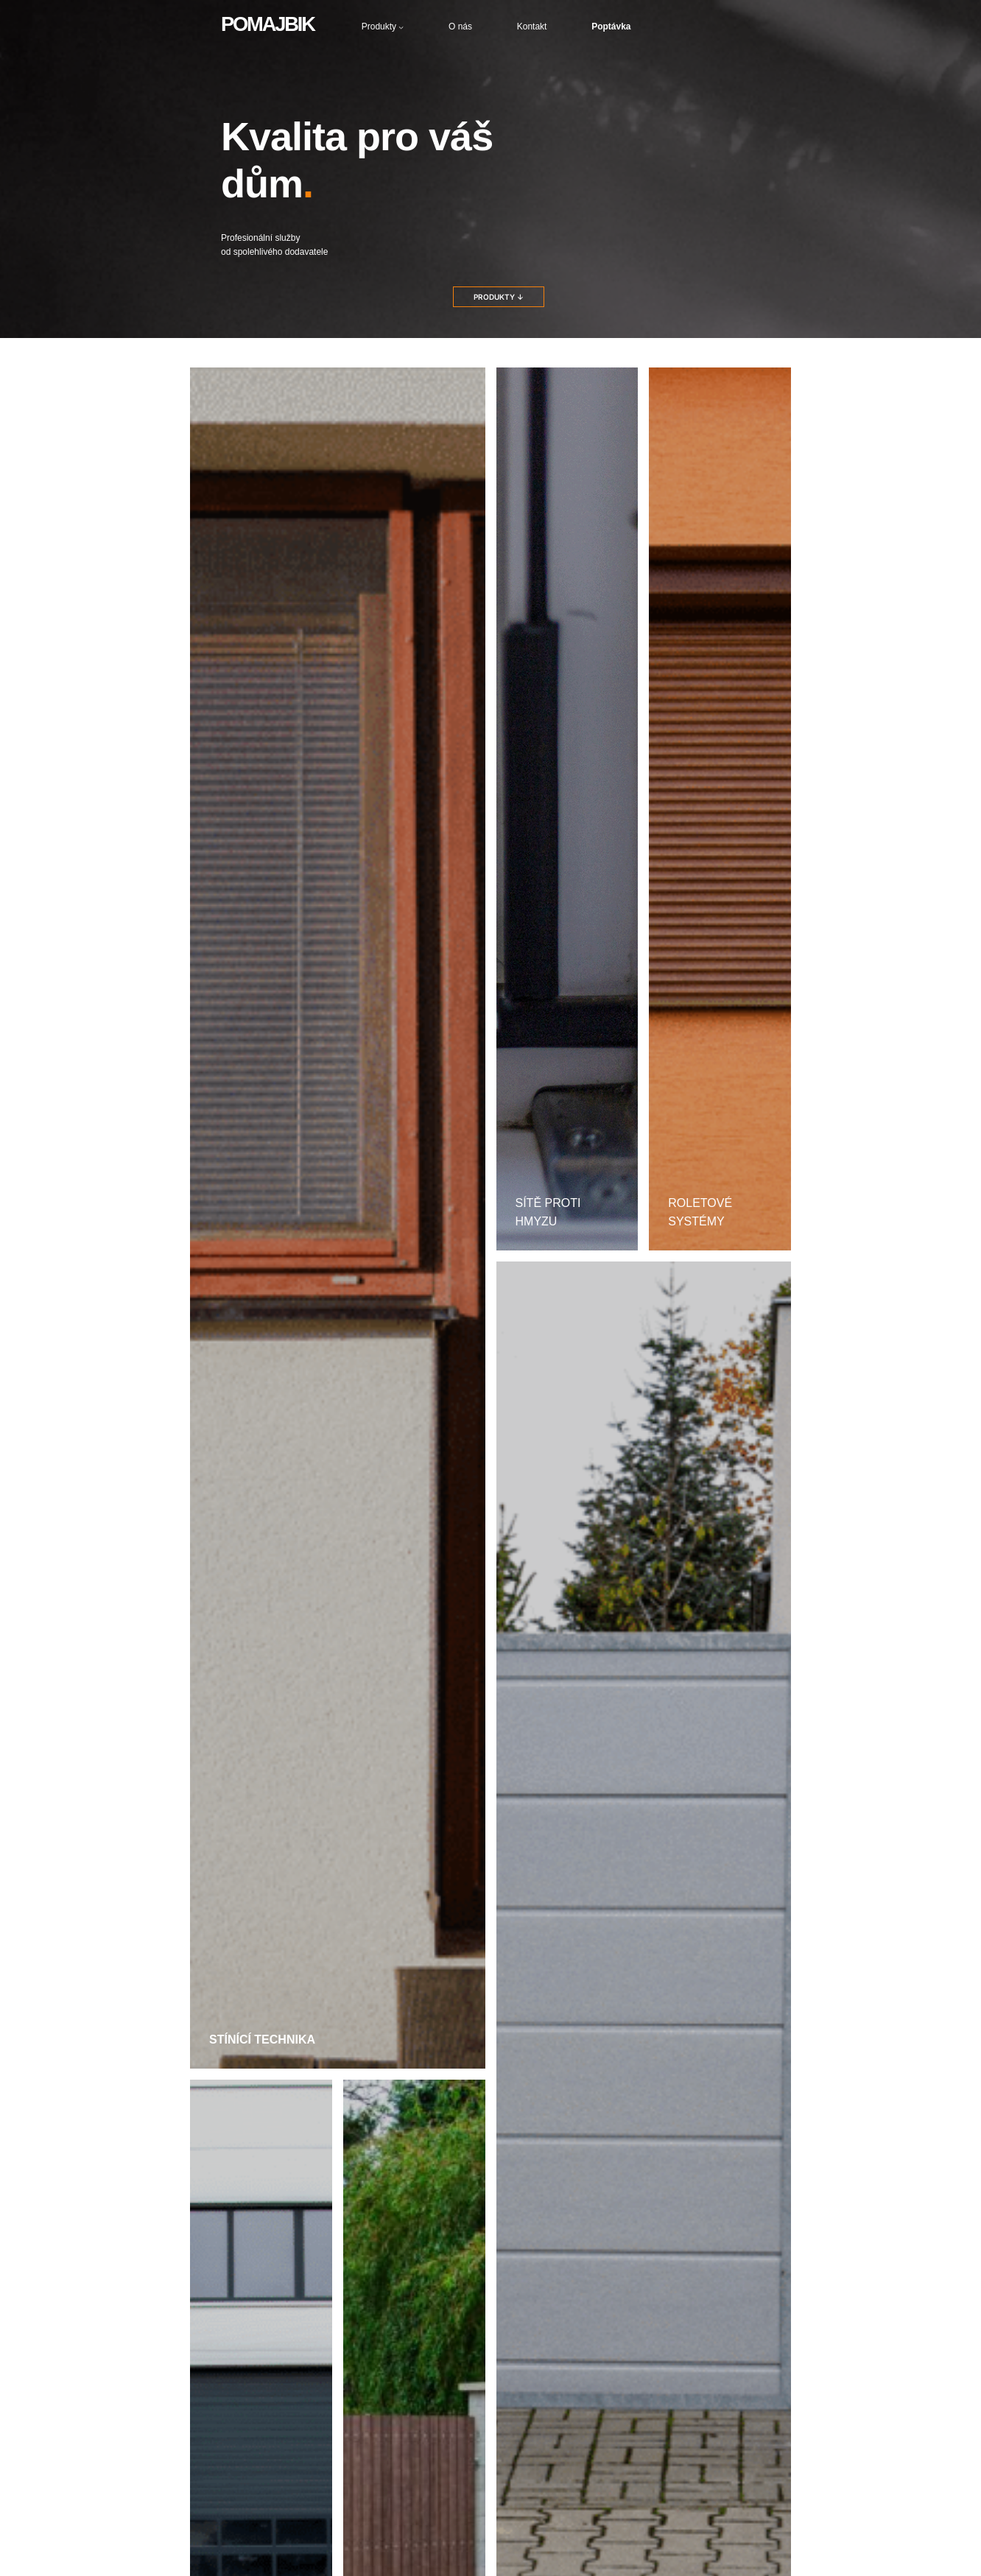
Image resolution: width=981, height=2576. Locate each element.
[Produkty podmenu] (401, 26)
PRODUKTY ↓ (499, 296)
